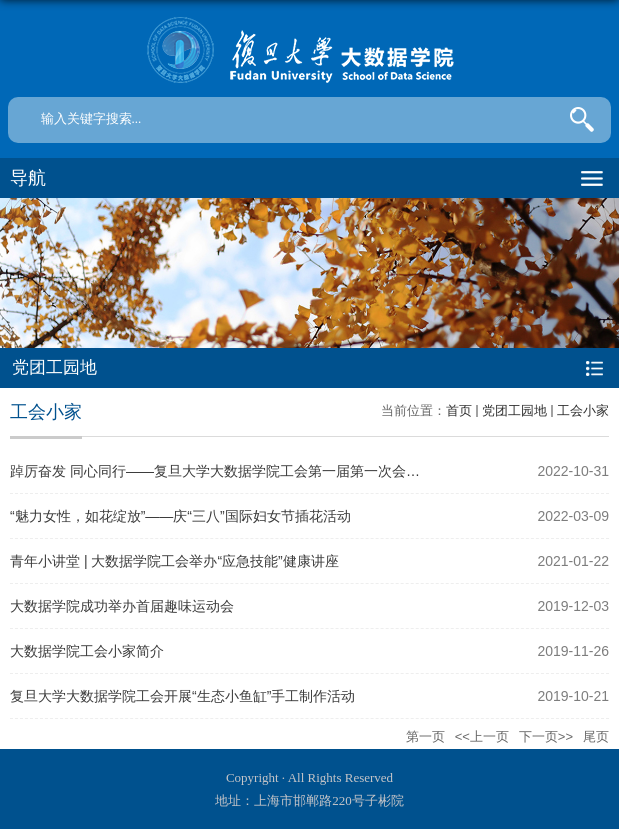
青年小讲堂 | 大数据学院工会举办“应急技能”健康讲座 (174, 561)
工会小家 (583, 410)
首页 (459, 410)
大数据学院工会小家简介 (87, 651)
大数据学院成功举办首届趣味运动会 (122, 606)
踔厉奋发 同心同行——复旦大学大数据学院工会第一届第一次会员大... (228, 471)
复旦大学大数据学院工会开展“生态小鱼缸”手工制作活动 (182, 696)
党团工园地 (514, 410)
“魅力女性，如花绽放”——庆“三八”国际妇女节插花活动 (180, 516)
